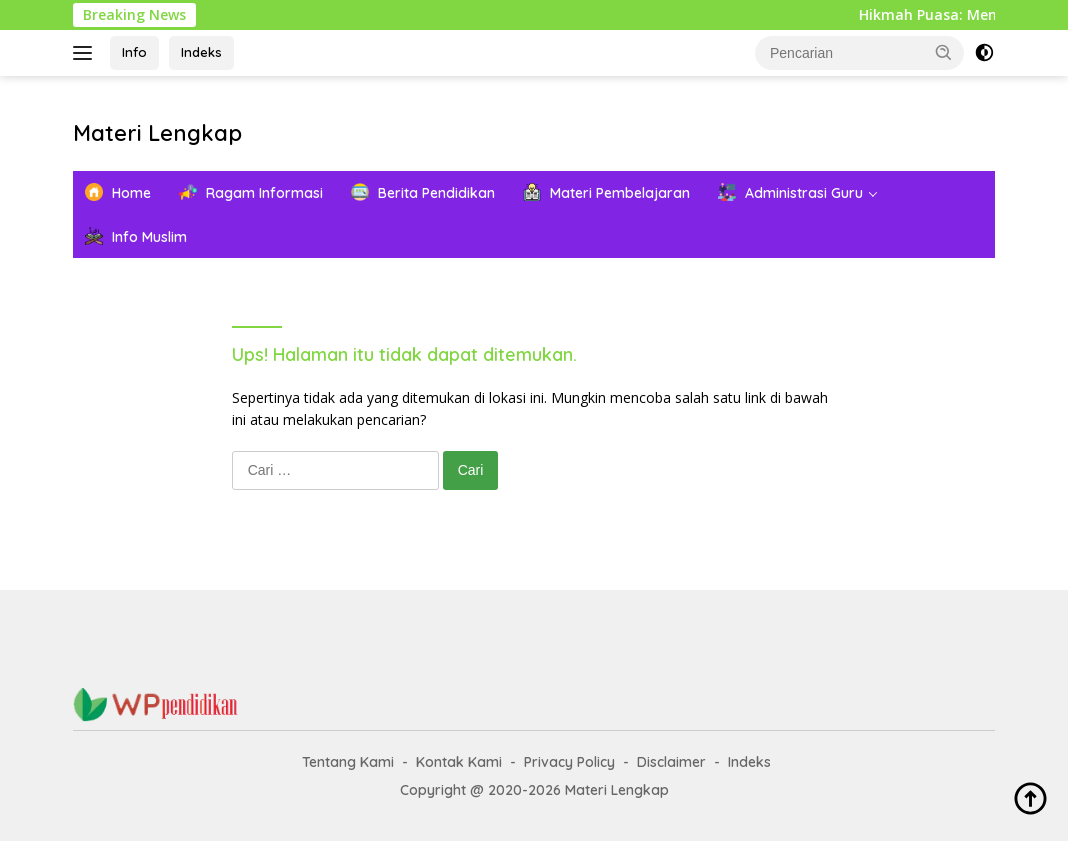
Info (134, 52)
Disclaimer (671, 762)
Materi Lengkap (157, 133)
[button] (944, 52)
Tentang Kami (348, 762)
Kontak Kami (459, 762)
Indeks (201, 52)
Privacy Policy (569, 762)
